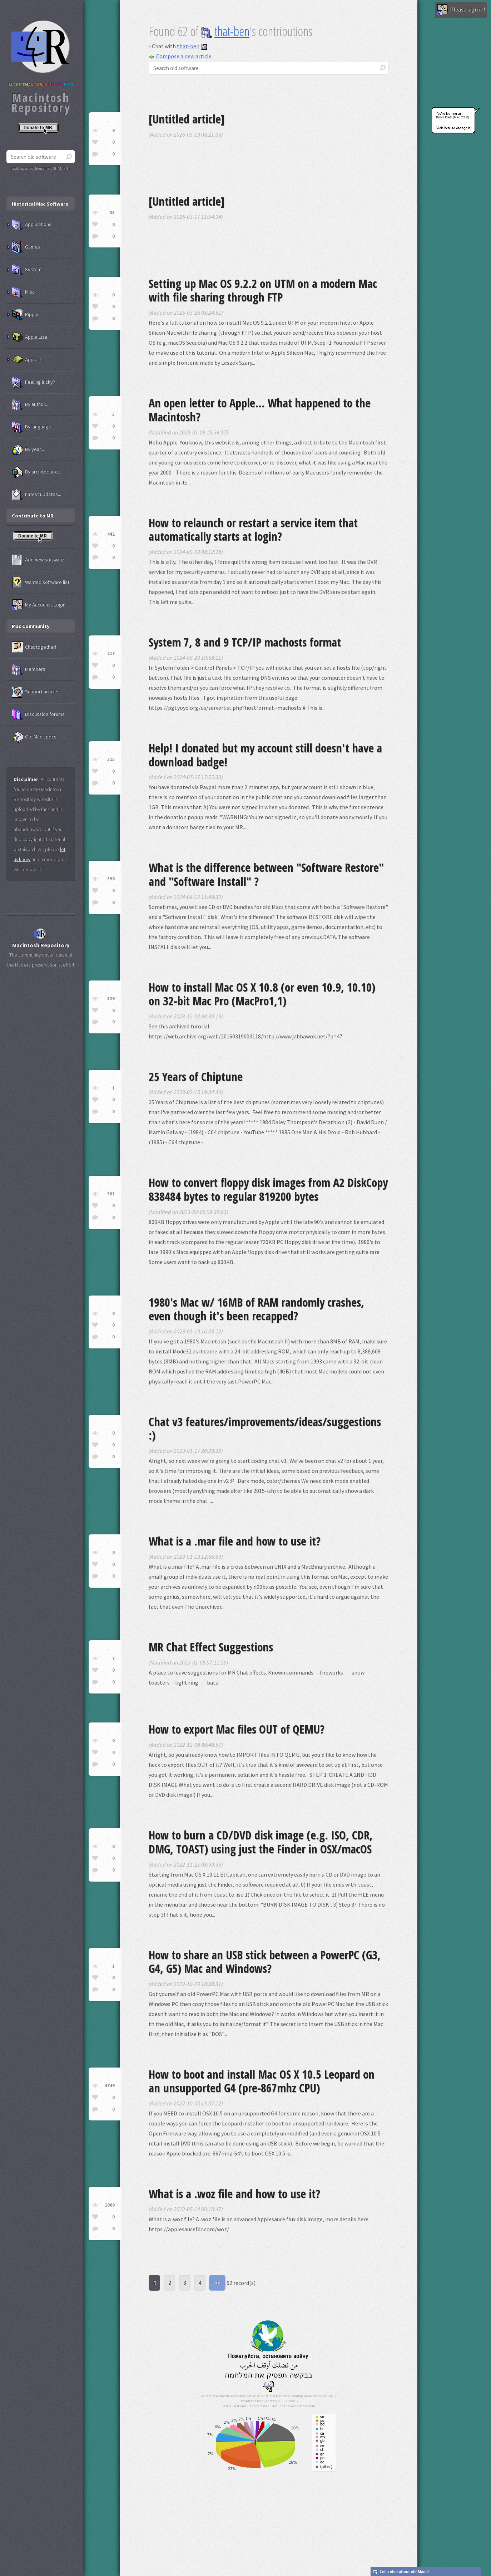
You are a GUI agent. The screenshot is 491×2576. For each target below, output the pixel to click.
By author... (30, 404)
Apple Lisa (29, 337)
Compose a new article (180, 56)
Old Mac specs (34, 737)
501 (111, 1193)
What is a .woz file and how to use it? (234, 2193)
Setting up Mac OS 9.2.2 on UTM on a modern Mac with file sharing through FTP (263, 290)
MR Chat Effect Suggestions (211, 1647)
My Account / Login (38, 605)
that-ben (225, 31)
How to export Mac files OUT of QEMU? (236, 1729)
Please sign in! (461, 10)
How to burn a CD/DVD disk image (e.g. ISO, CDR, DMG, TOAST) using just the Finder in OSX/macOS (261, 1841)
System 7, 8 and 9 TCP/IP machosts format (245, 642)
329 (111, 998)
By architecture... (36, 472)
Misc (23, 292)
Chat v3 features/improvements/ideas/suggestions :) (265, 1428)
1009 (110, 2205)
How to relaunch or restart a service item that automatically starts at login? (253, 529)
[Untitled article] (186, 119)
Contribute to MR (33, 515)
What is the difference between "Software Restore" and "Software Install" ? (266, 874)
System (26, 269)
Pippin (25, 314)
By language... (33, 427)
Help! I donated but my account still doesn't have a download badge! (265, 754)
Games (26, 247)
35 (112, 212)
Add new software (38, 560)
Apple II (26, 359)
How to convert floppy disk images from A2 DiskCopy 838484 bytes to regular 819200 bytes (268, 1189)
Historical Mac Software (40, 204)
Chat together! (34, 647)
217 (111, 653)
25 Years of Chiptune (196, 1076)
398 (111, 878)
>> (217, 2283)
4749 (110, 2085)
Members (28, 669)
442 (111, 534)
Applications (31, 224)
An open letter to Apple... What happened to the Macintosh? (260, 409)
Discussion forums (38, 714)
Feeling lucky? (33, 382)
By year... (28, 449)
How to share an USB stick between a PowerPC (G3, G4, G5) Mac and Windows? (265, 1961)
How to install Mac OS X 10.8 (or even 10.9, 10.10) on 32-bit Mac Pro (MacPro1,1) (262, 993)
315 (111, 759)
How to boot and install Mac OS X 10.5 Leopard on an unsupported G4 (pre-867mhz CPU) (262, 2080)
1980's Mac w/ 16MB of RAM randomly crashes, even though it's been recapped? (256, 1308)
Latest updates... (36, 494)
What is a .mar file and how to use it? (235, 1541)
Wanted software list (40, 582)
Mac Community (31, 626)
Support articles (36, 692)
